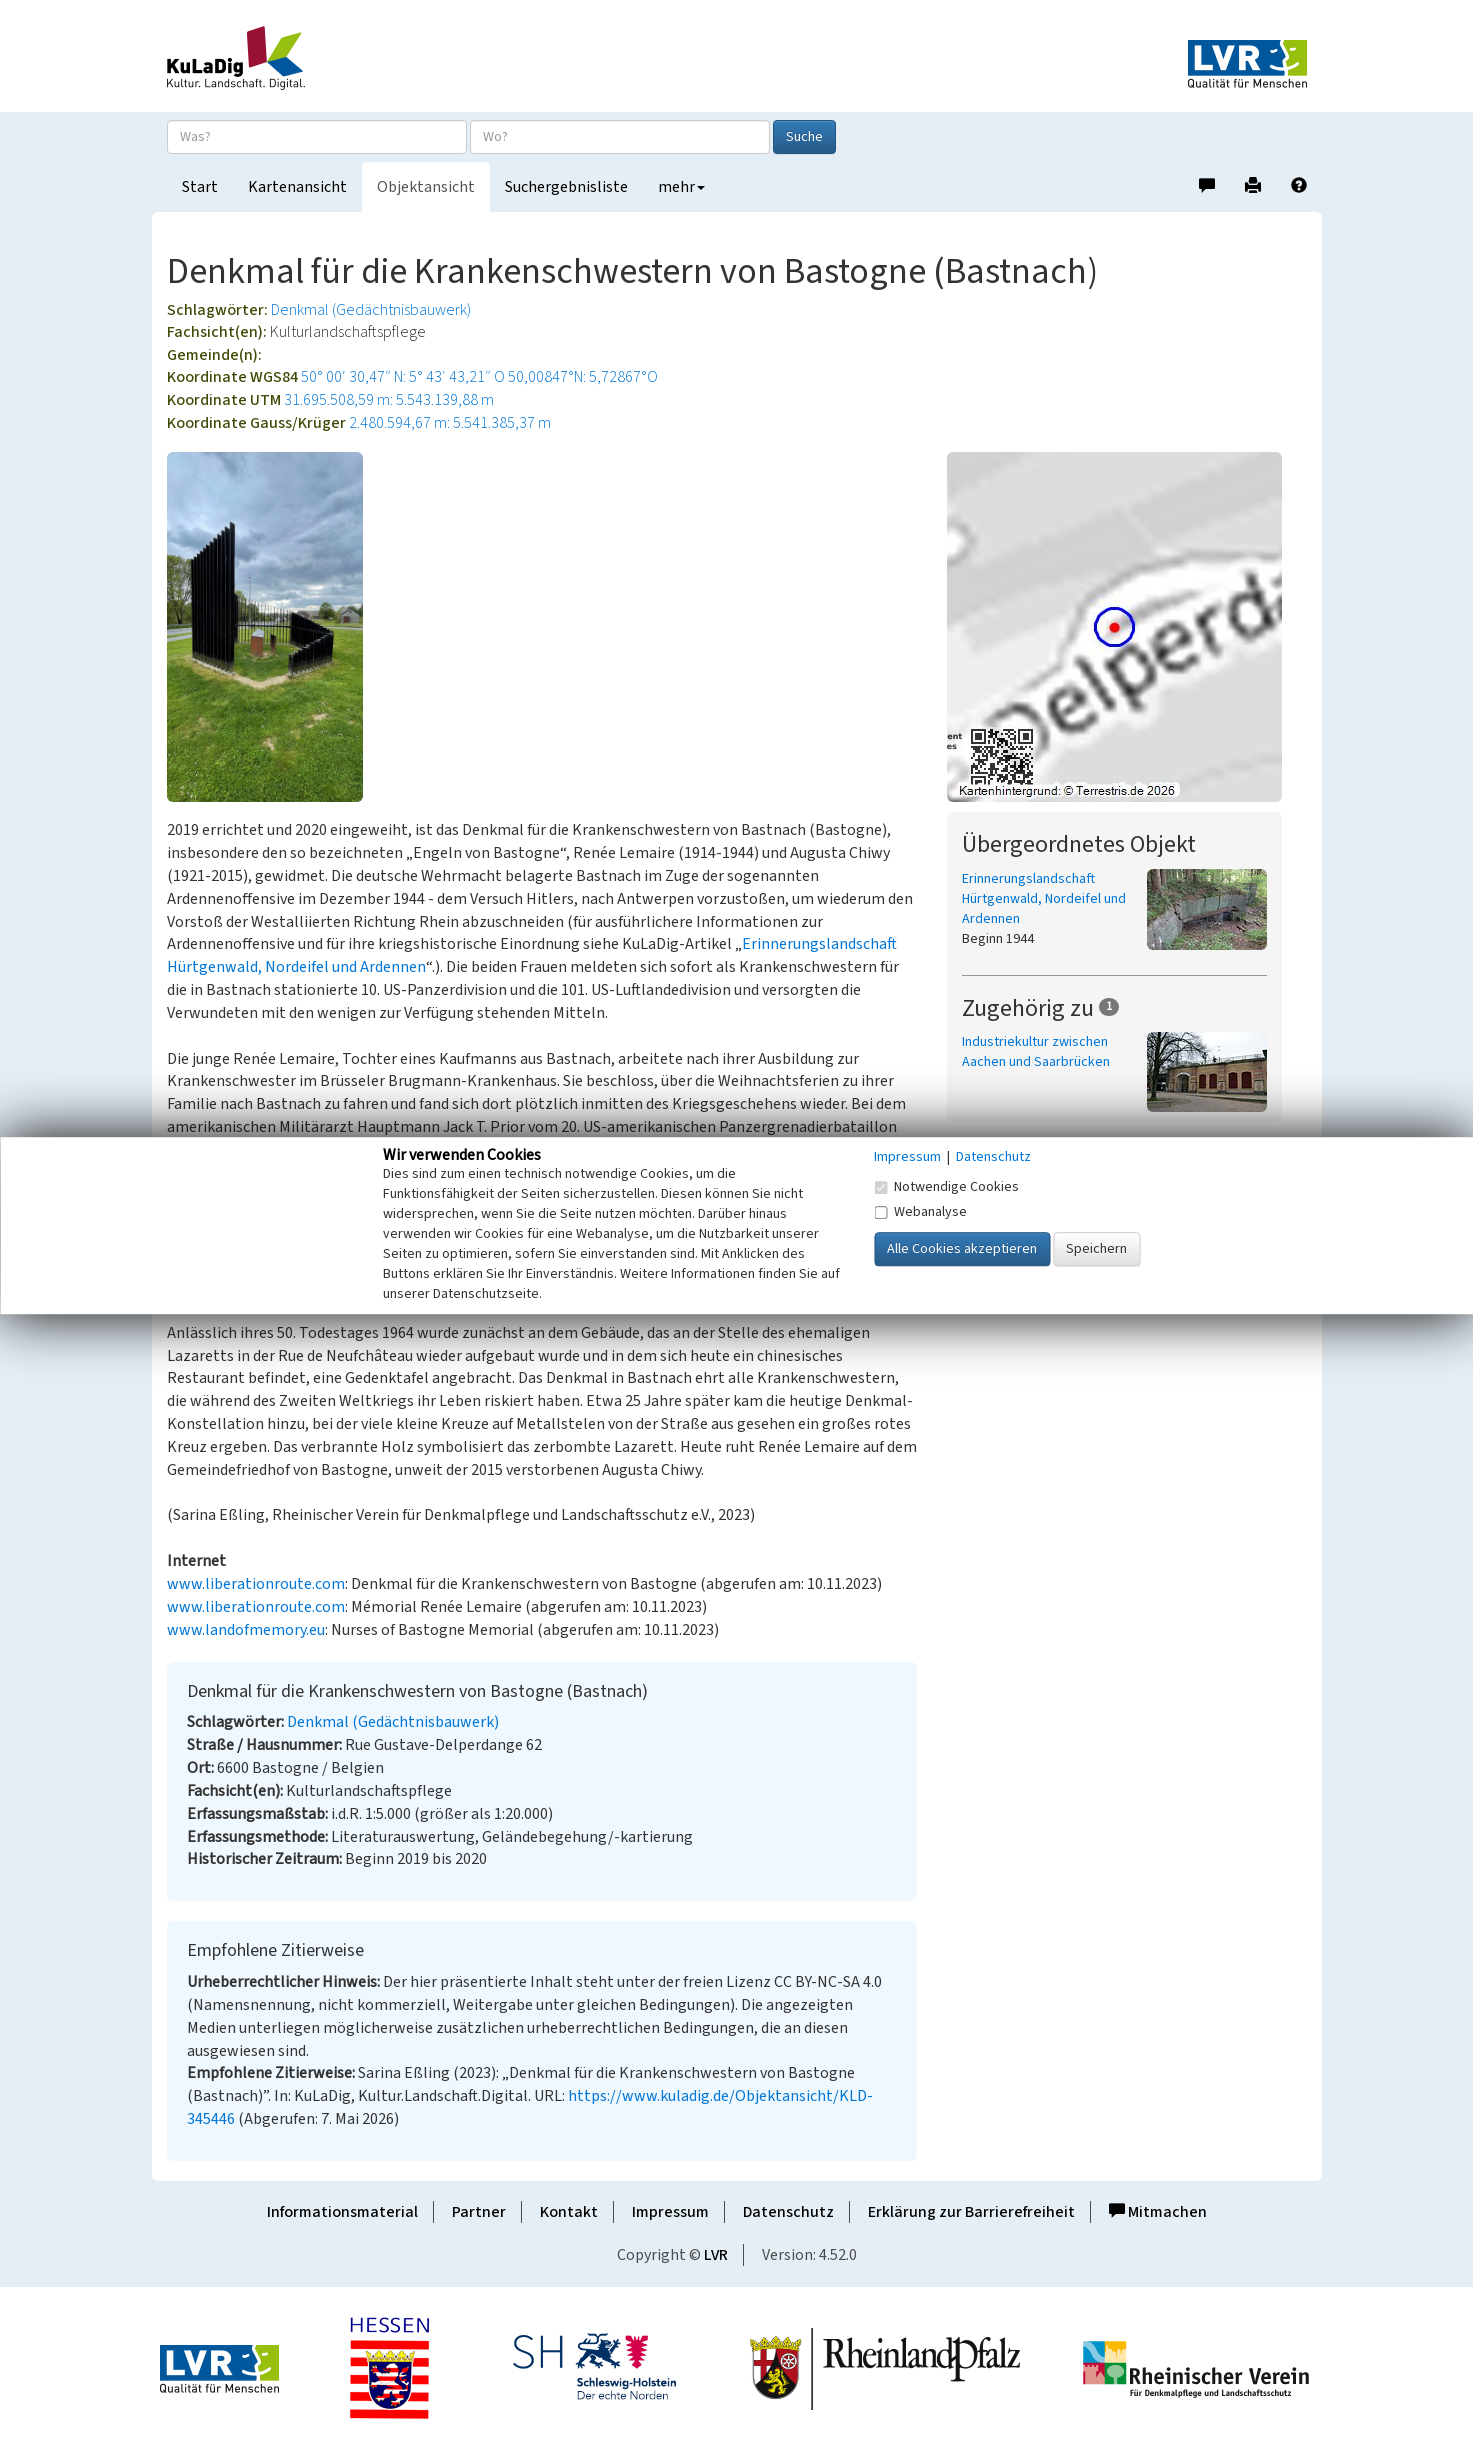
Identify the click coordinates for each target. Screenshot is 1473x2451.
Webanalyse (920, 1212)
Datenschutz (788, 2212)
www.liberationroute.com (256, 1584)
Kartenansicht (297, 187)
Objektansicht (426, 187)
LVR (716, 2255)
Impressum (670, 2212)
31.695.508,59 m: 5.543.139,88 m (389, 400)
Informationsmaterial (342, 2212)
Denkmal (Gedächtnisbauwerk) (371, 310)
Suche (804, 137)
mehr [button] (681, 187)
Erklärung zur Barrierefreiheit (971, 2212)
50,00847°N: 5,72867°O (583, 377)
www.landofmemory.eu (246, 1630)
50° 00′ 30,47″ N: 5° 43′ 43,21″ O (403, 377)
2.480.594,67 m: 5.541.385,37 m (450, 423)
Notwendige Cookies (946, 1187)
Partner (479, 2212)
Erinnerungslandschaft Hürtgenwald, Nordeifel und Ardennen (1044, 899)
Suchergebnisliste (566, 187)
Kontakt (569, 2212)
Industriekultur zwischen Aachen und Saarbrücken (1036, 1052)
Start (200, 187)
